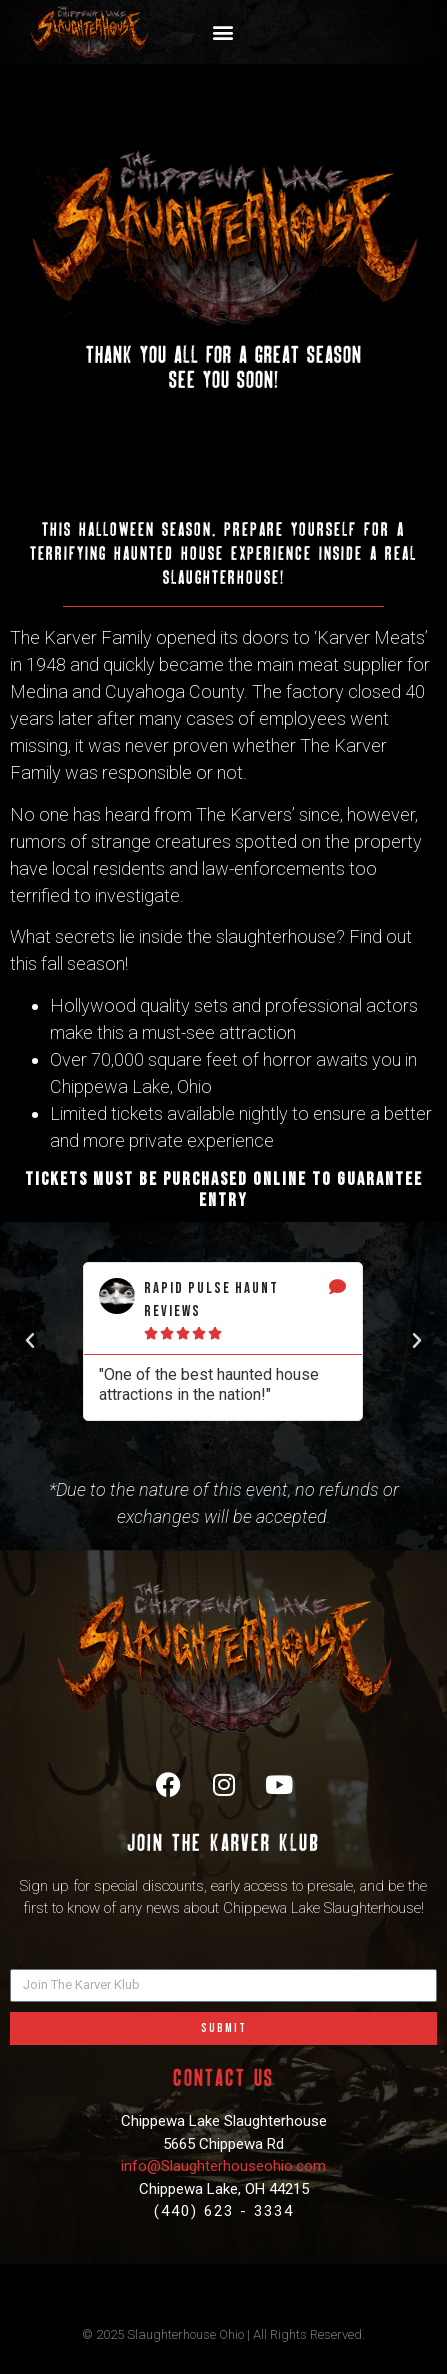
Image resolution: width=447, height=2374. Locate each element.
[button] (223, 32)
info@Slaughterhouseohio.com (223, 2166)
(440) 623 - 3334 (224, 2211)
